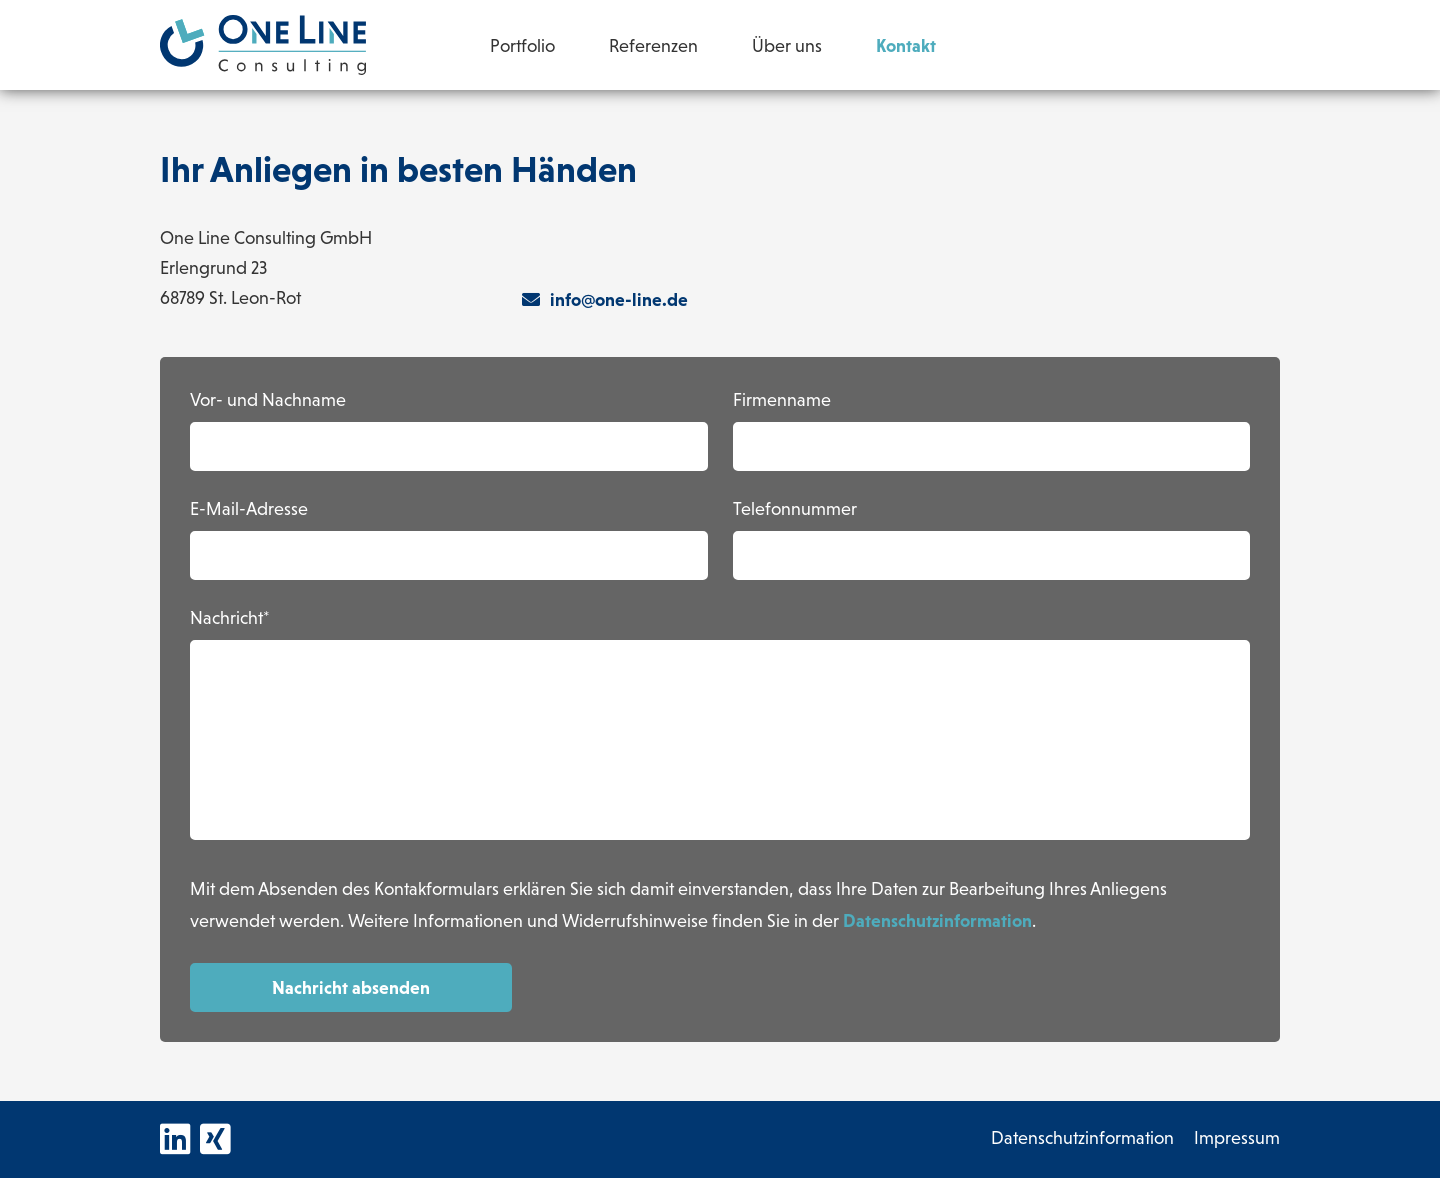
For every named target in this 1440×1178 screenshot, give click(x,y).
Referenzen (653, 47)
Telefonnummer (795, 510)
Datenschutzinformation (937, 920)
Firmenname (782, 401)
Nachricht (226, 619)
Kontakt (906, 45)
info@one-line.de (605, 299)
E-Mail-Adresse (249, 510)
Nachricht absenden (351, 987)
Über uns (787, 47)
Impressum (1237, 1139)
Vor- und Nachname (268, 401)
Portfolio (522, 47)
